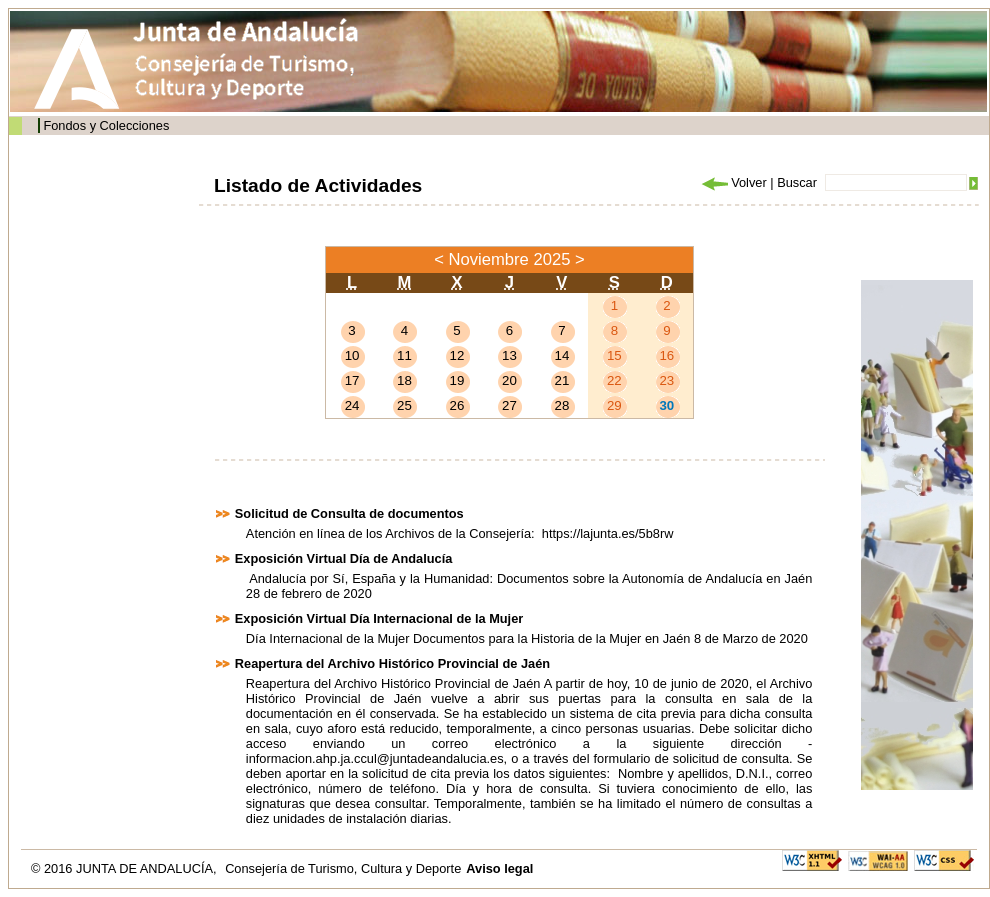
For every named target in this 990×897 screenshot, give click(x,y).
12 (457, 355)
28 (562, 405)
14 (562, 355)
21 (562, 380)
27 (509, 405)
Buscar (797, 182)
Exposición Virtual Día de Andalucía (344, 558)
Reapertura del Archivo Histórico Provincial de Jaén (392, 663)
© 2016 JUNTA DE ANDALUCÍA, (125, 868)
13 (509, 355)
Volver (733, 182)
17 (352, 380)
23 (666, 380)
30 (666, 405)
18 (404, 380)
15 (614, 355)
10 (352, 355)
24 (352, 405)
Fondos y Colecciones (106, 125)
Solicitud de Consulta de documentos (349, 513)
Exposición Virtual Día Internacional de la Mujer (379, 618)
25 (404, 405)
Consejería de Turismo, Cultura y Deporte (343, 868)
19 (457, 380)
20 (509, 380)
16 (666, 355)
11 (404, 355)
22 (614, 380)
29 (614, 405)
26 (457, 405)
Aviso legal (499, 868)
